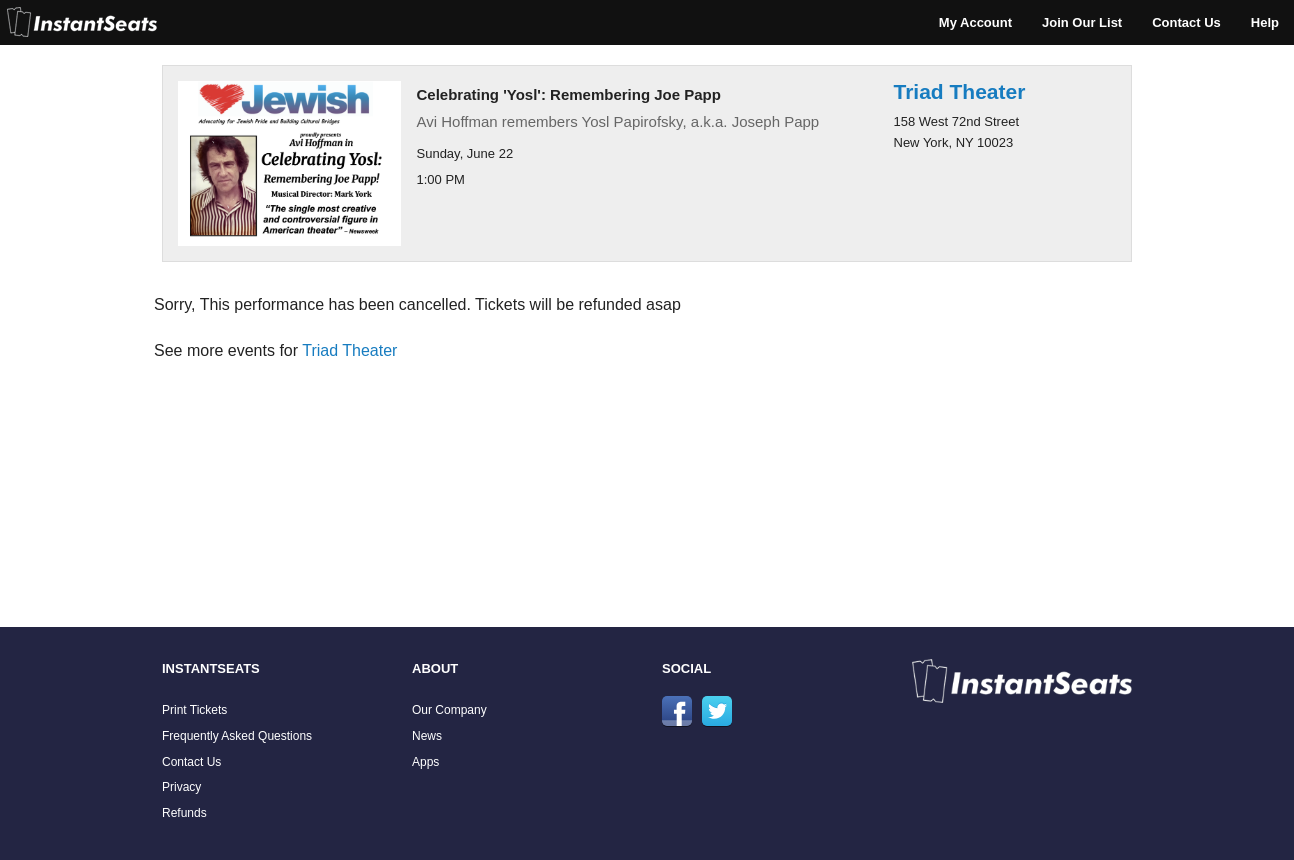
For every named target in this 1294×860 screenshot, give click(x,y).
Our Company (449, 710)
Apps (425, 762)
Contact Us (1186, 22)
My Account (975, 22)
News (427, 736)
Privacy (181, 787)
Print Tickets (194, 710)
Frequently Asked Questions (237, 736)
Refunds (184, 813)
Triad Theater (960, 91)
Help (1265, 22)
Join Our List (1082, 22)
